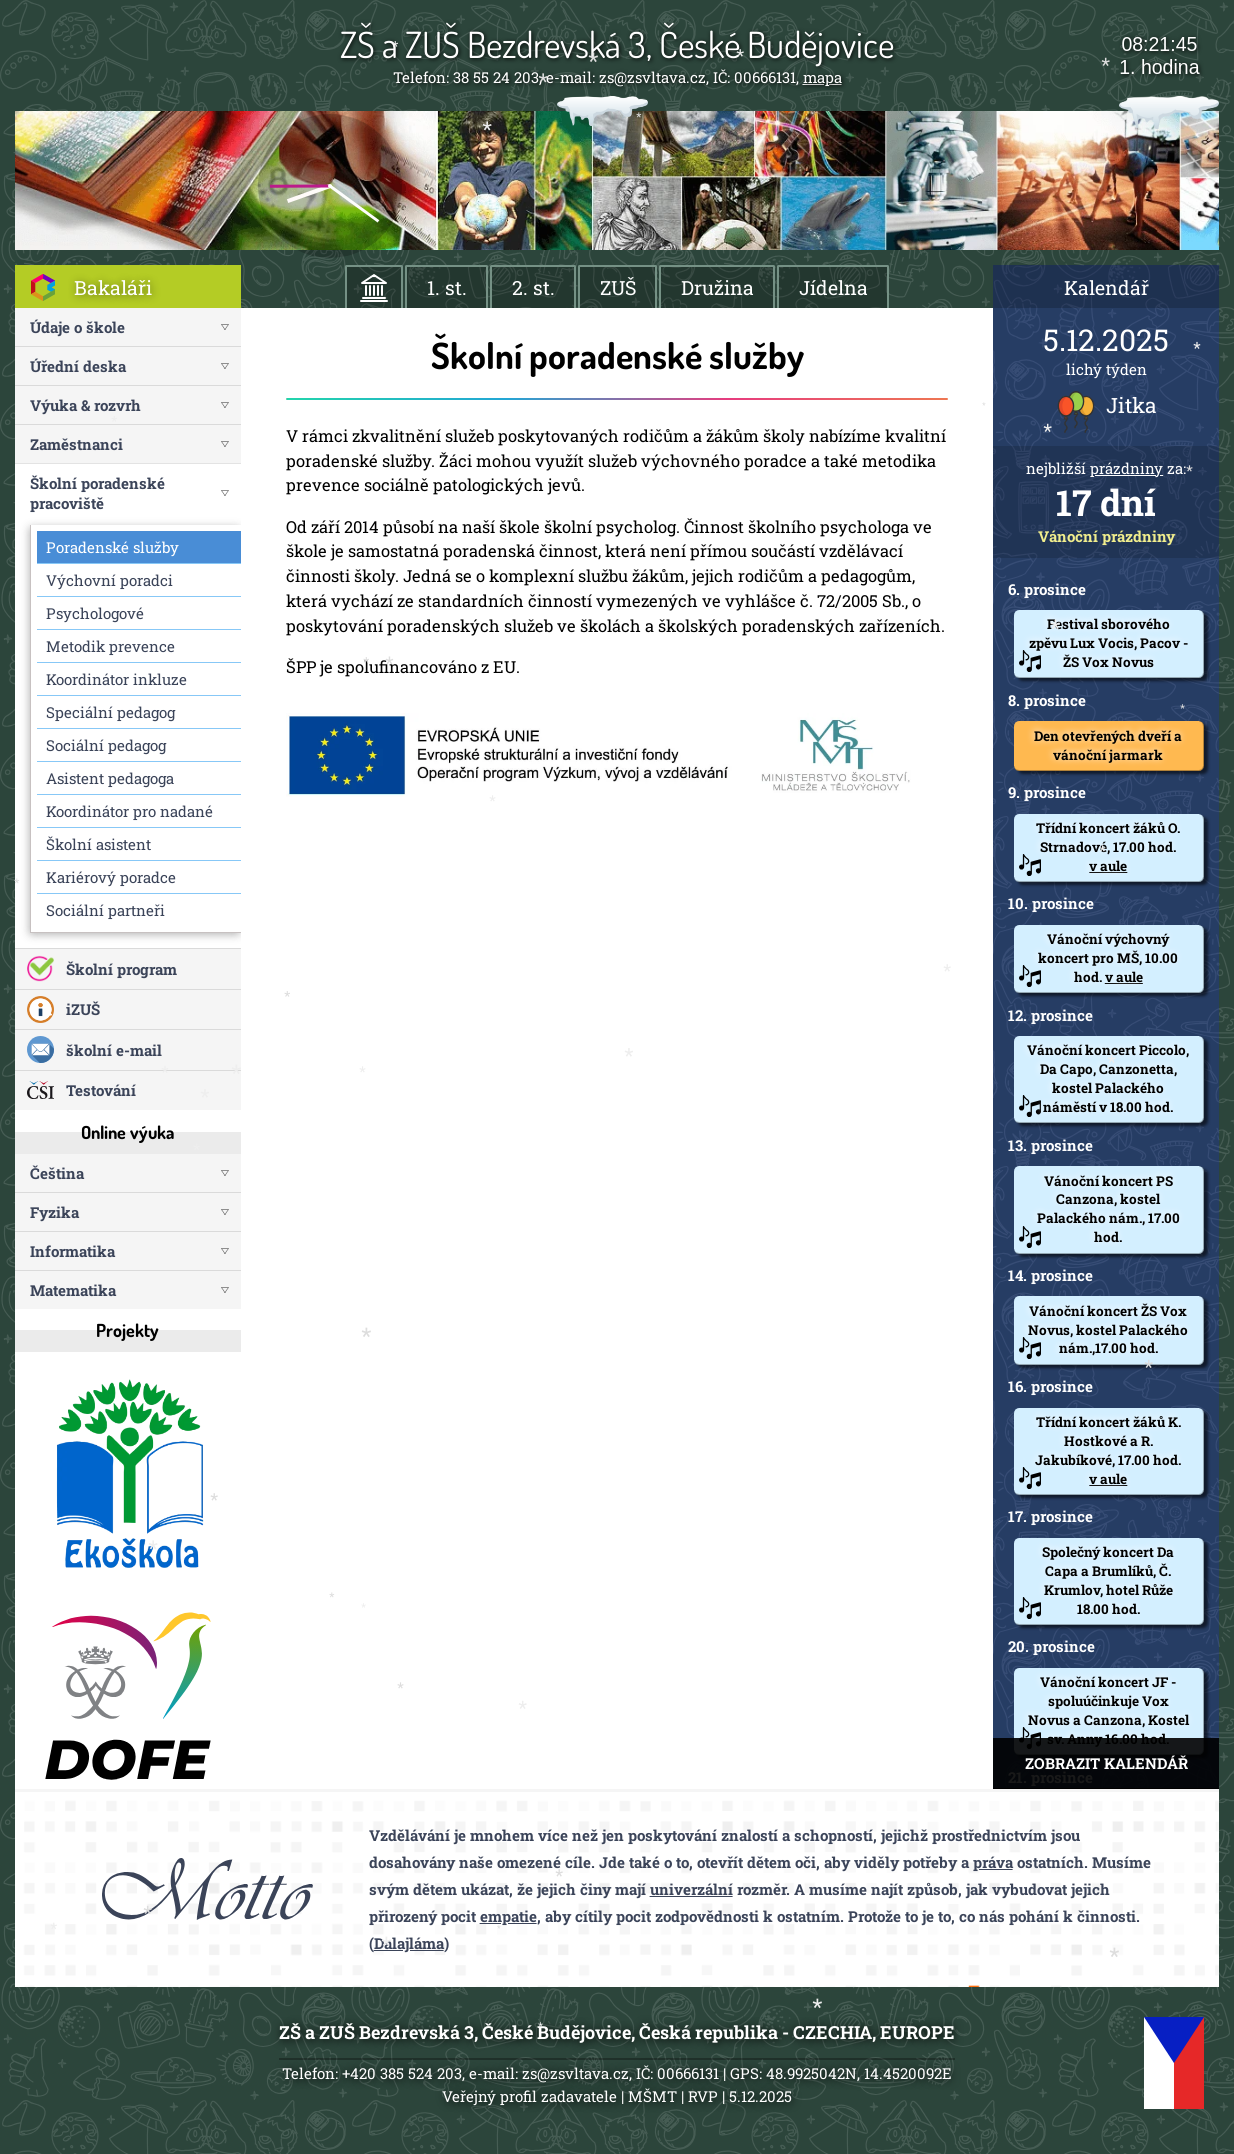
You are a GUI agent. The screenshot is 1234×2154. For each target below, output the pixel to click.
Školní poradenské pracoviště (97, 493)
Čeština (57, 1173)
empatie (508, 1916)
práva (993, 1862)
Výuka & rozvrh (85, 405)
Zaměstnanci (76, 444)
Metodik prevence (110, 646)
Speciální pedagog (110, 712)
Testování (101, 1090)
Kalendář (1106, 287)
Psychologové (95, 613)
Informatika (72, 1251)
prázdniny (1126, 468)
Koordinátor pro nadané (129, 811)
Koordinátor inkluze (116, 679)
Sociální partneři (105, 910)
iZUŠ (83, 1009)
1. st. (447, 287)
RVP (703, 2096)
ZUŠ (618, 287)
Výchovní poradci (109, 580)
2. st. (533, 287)
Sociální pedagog (106, 745)
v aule (1108, 866)
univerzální (691, 1889)
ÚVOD (374, 286)
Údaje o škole (77, 327)
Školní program (121, 969)
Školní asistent (98, 844)
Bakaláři (113, 287)
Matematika (73, 1290)
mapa (822, 77)
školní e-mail (114, 1050)
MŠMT (652, 2096)
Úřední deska (78, 366)
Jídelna (833, 287)
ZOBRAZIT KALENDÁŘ (1106, 1763)
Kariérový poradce (111, 877)
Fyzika (54, 1212)
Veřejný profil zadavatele (529, 2096)
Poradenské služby (112, 547)
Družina (717, 287)
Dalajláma (409, 1943)
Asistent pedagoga (110, 778)
